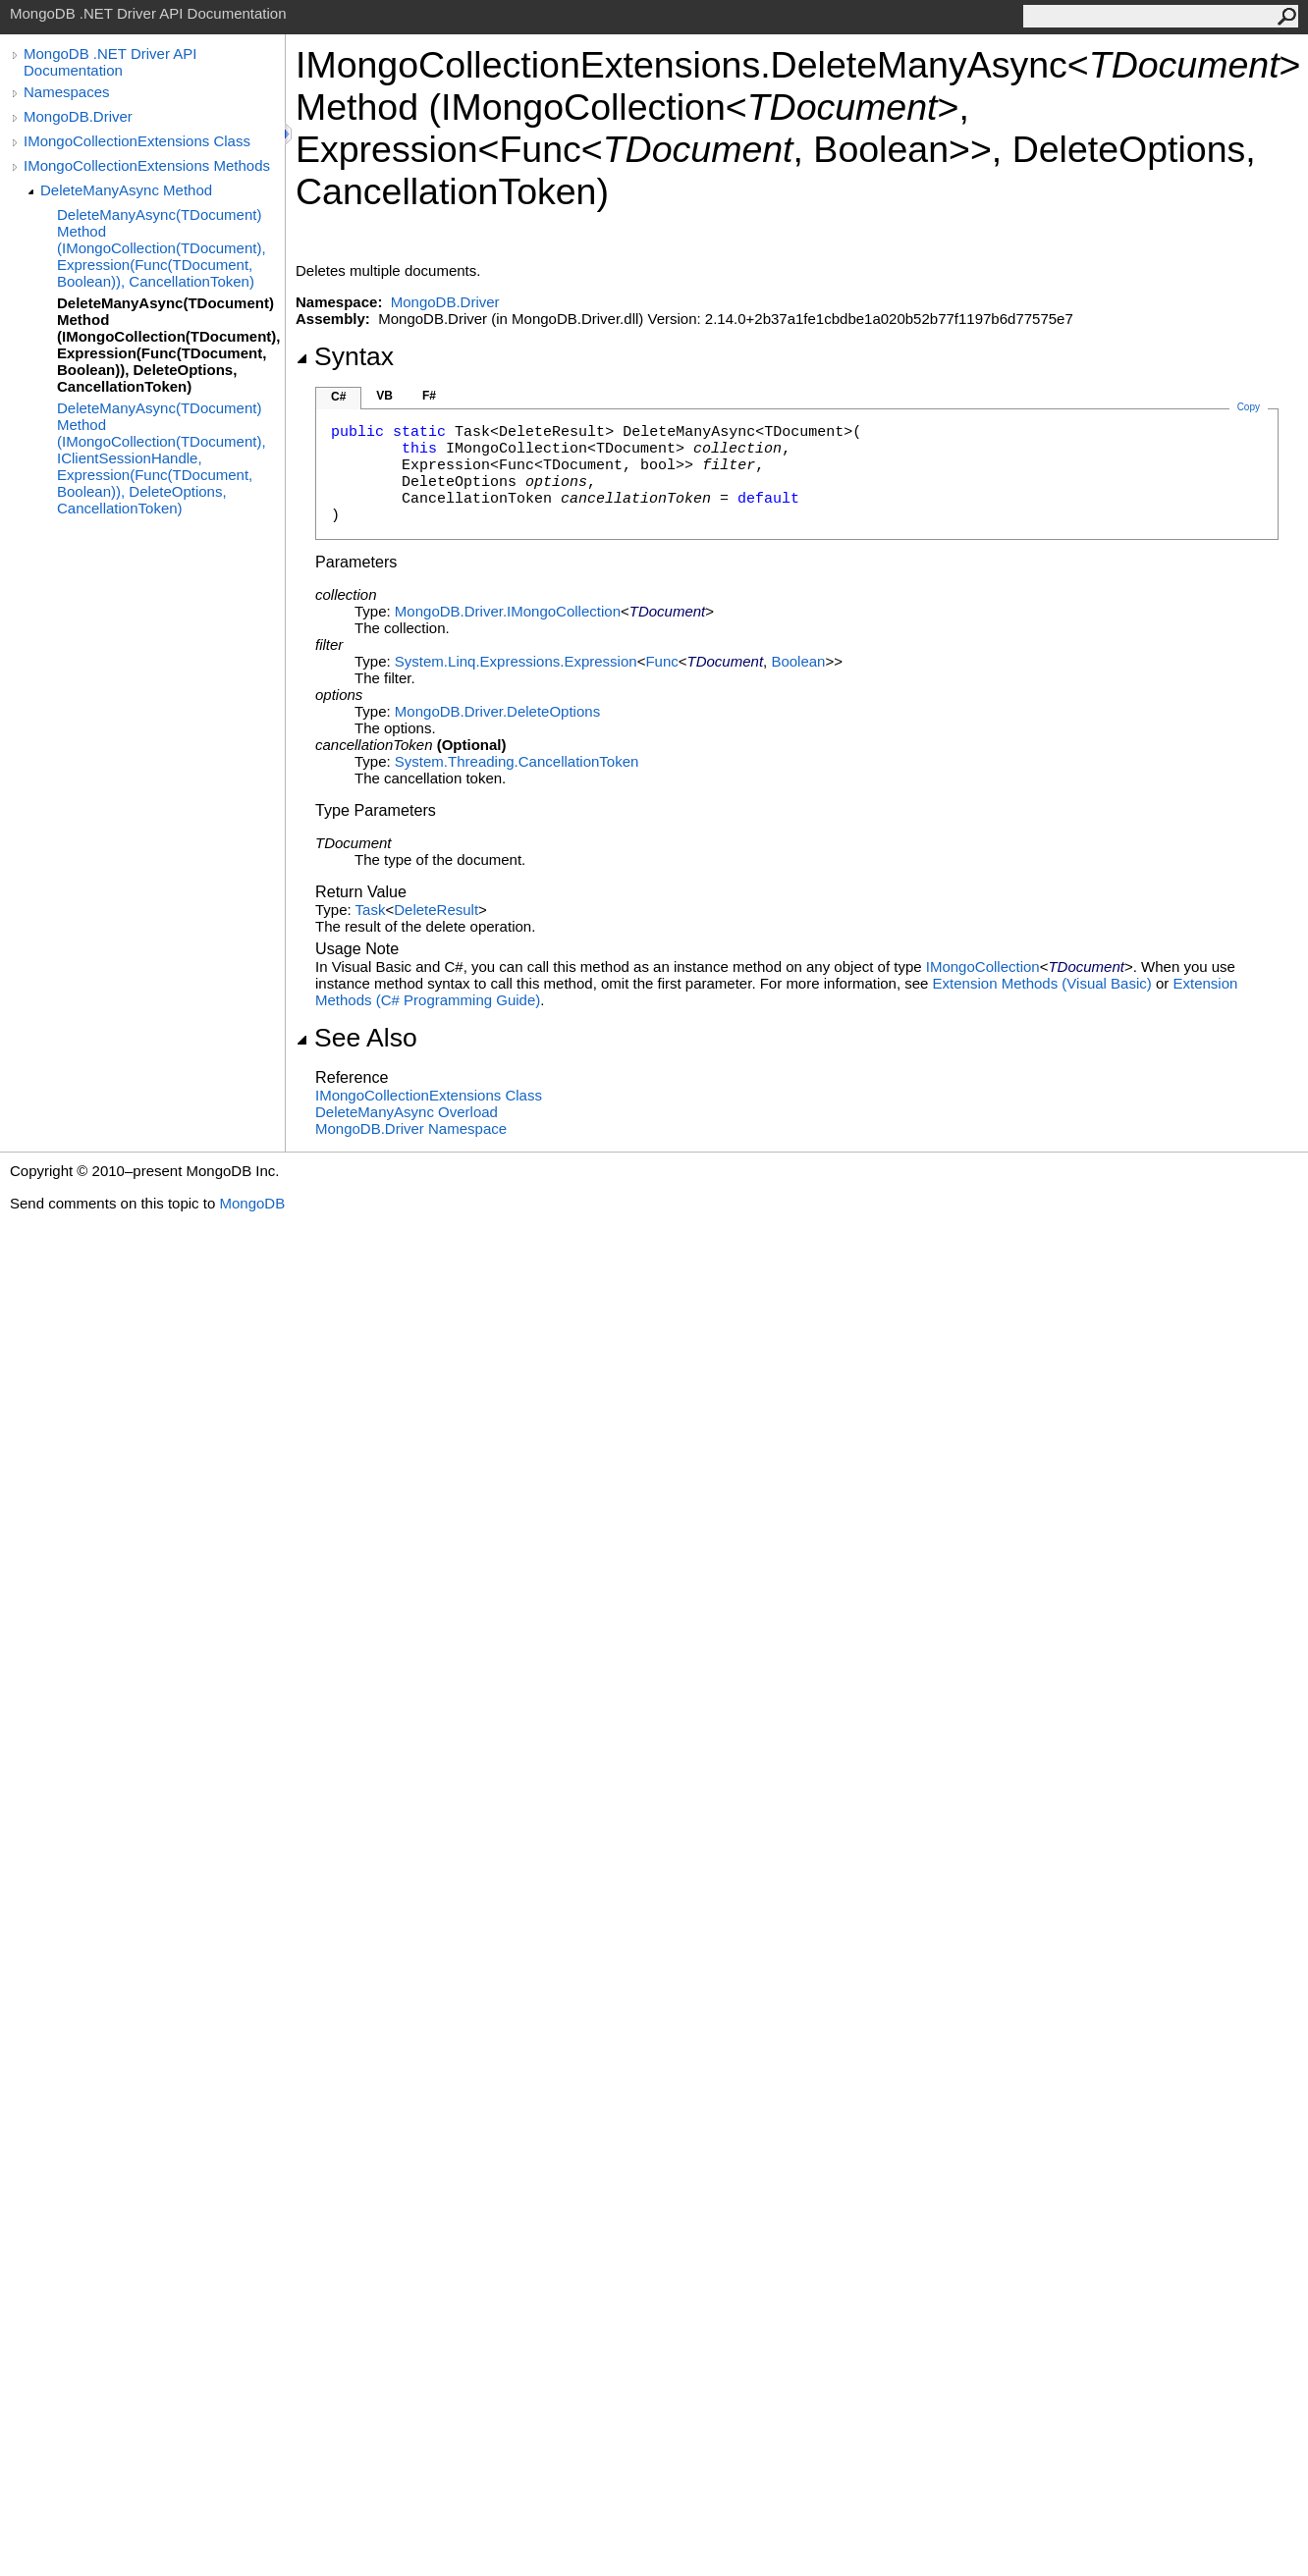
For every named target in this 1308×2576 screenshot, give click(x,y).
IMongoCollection (983, 966)
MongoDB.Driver (78, 116)
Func (661, 661)
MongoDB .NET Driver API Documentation (110, 62)
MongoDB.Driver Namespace (411, 1128)
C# (338, 396)
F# (429, 395)
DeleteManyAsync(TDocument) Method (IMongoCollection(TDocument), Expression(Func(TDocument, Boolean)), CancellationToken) (161, 248)
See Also (356, 1037)
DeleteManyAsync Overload (406, 1111)
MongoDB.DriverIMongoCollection (508, 611)
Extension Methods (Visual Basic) (1042, 983)
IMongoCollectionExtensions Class (137, 141)
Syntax (345, 356)
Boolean (798, 661)
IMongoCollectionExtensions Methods (147, 165)
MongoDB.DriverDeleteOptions (497, 711)
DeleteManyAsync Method (126, 190)
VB (384, 395)
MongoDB (252, 1203)
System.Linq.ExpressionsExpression (516, 661)
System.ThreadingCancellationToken (516, 761)
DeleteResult (436, 909)
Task (370, 909)
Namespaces (67, 91)
